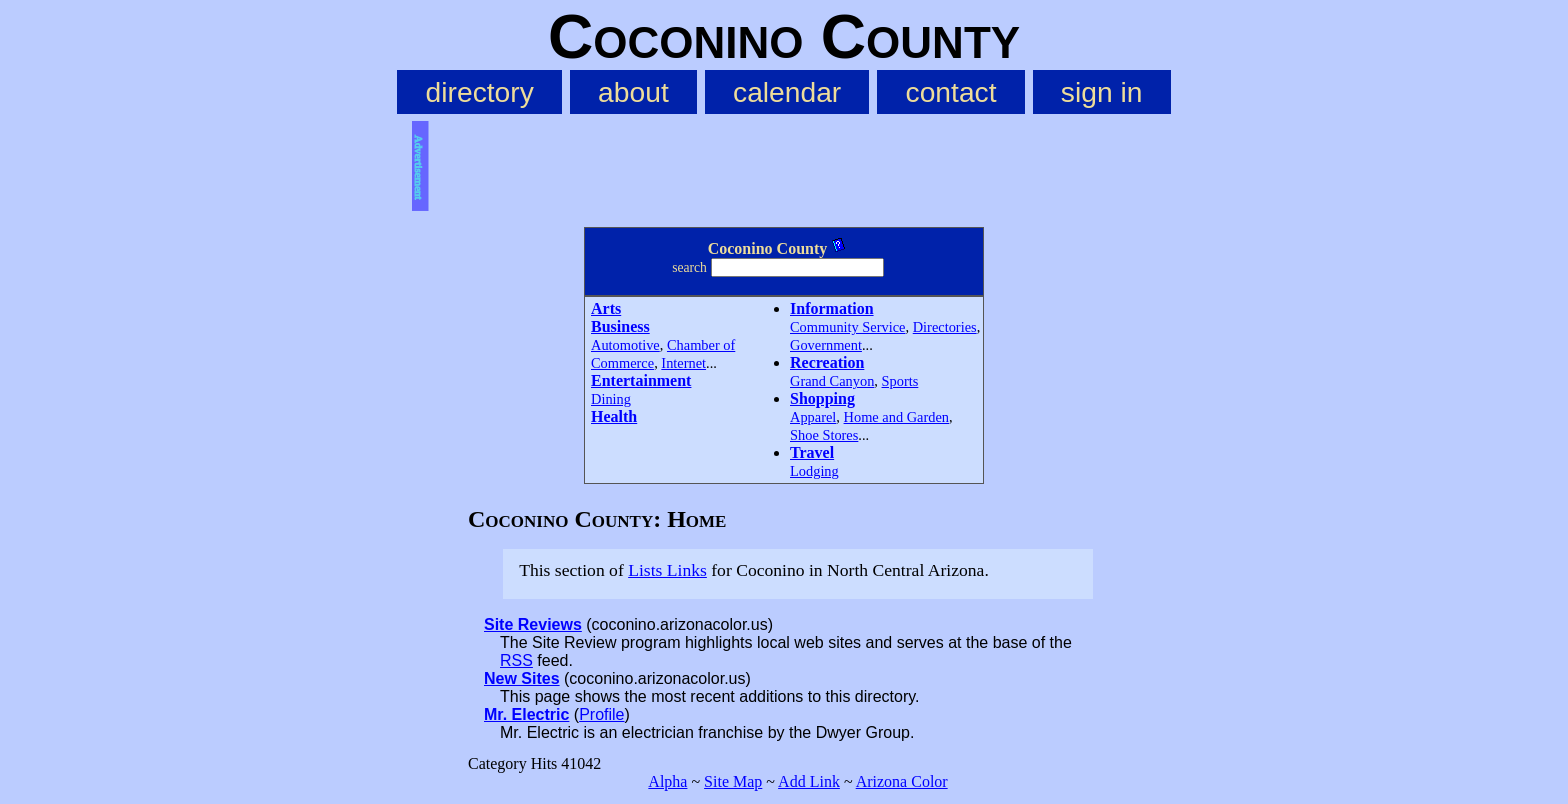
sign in (1102, 92)
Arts (606, 308)
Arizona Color (902, 781)
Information (832, 308)
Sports (900, 381)
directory (480, 92)
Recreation (827, 362)
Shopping (822, 398)
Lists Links (667, 570)
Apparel (813, 417)
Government (826, 345)
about (633, 92)
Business (620, 326)
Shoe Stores (824, 435)
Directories (945, 327)
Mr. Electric (526, 714)
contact (951, 92)
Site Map (733, 781)
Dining (611, 399)
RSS (516, 660)
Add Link (809, 781)
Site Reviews (533, 624)
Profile (601, 714)
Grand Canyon (832, 381)
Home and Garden (897, 417)
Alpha (667, 781)
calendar (787, 92)
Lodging (814, 471)
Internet (683, 363)
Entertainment (641, 380)
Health (614, 416)
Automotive (625, 345)
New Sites (522, 678)
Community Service (848, 327)
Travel (812, 452)
